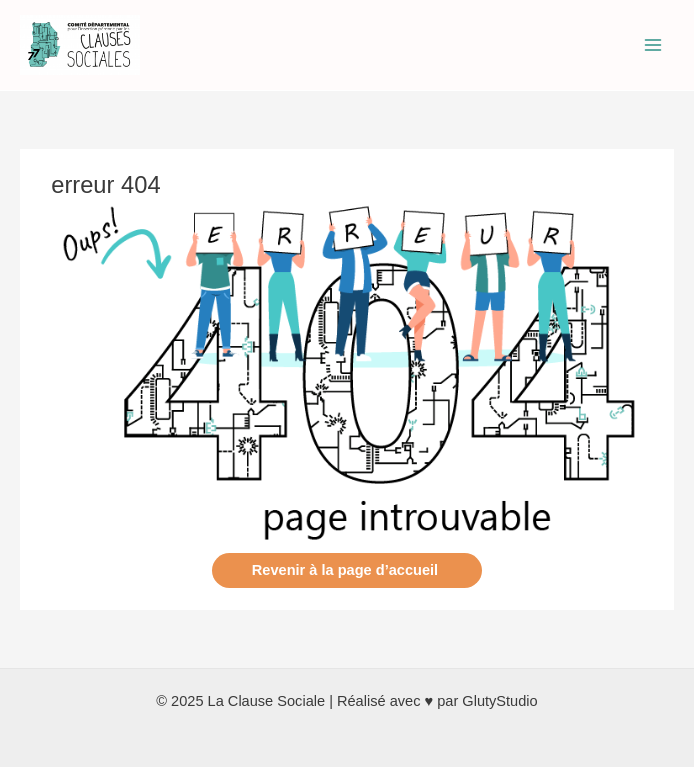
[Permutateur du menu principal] (653, 45)
